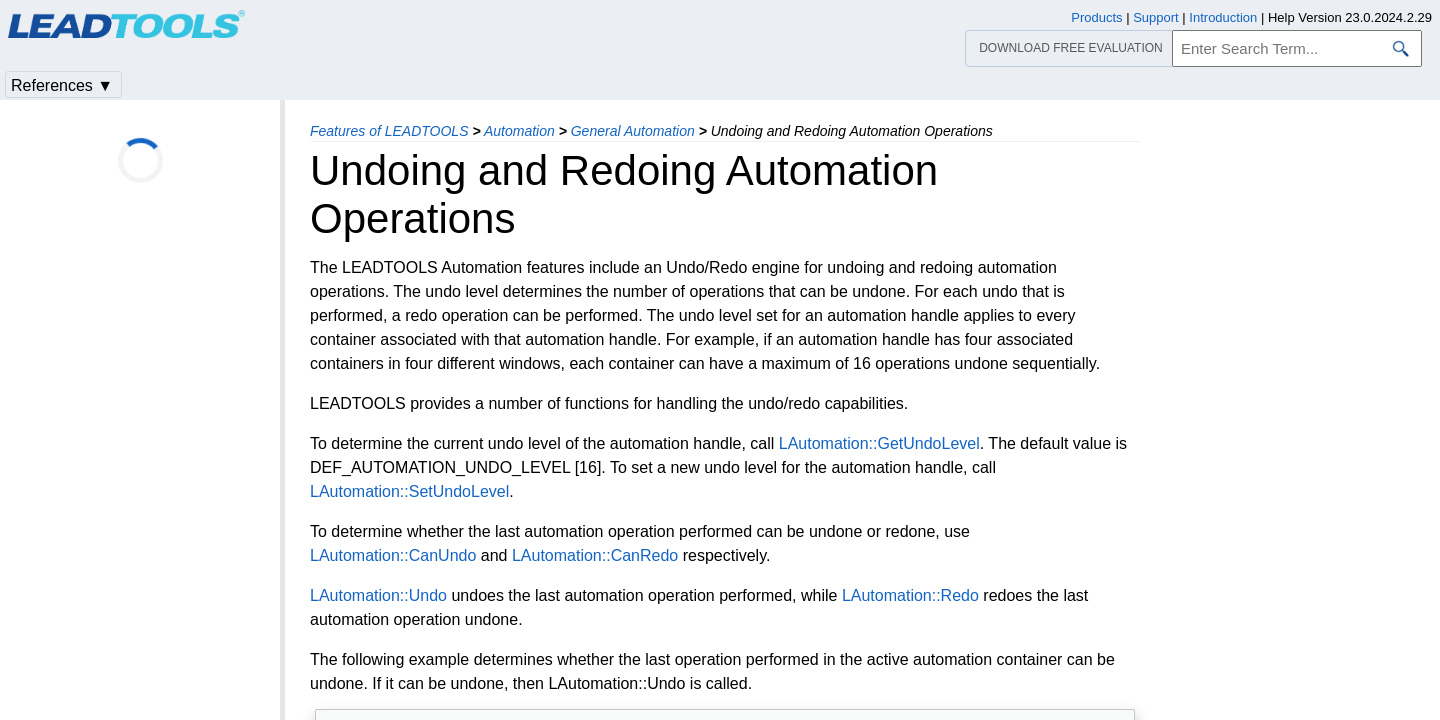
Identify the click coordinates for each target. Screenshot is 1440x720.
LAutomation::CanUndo (393, 555)
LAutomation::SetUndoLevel (409, 491)
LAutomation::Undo (378, 595)
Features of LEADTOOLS (389, 131)
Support (1156, 17)
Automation (519, 131)
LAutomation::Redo (910, 595)
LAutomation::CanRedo (595, 555)
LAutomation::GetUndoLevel (879, 443)
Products (1096, 17)
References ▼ (62, 85)
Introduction (1223, 17)
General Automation (633, 131)
